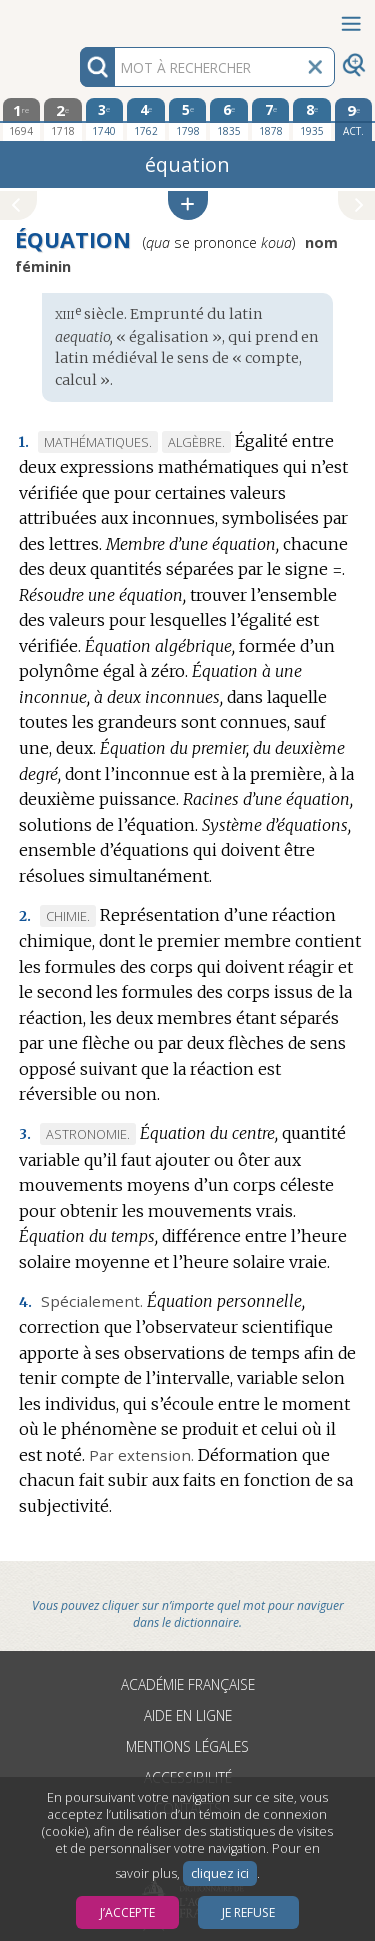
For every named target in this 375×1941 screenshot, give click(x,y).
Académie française (188, 1684)
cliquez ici (220, 1873)
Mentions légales (187, 1746)
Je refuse (248, 1912)
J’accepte (127, 1912)
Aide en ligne (188, 1715)
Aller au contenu (78, 17)
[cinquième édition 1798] (188, 119)
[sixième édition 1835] (229, 119)
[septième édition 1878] (271, 119)
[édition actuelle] (354, 119)
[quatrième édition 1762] (146, 119)
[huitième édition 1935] (312, 119)
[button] (188, 205)
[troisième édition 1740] (105, 119)
